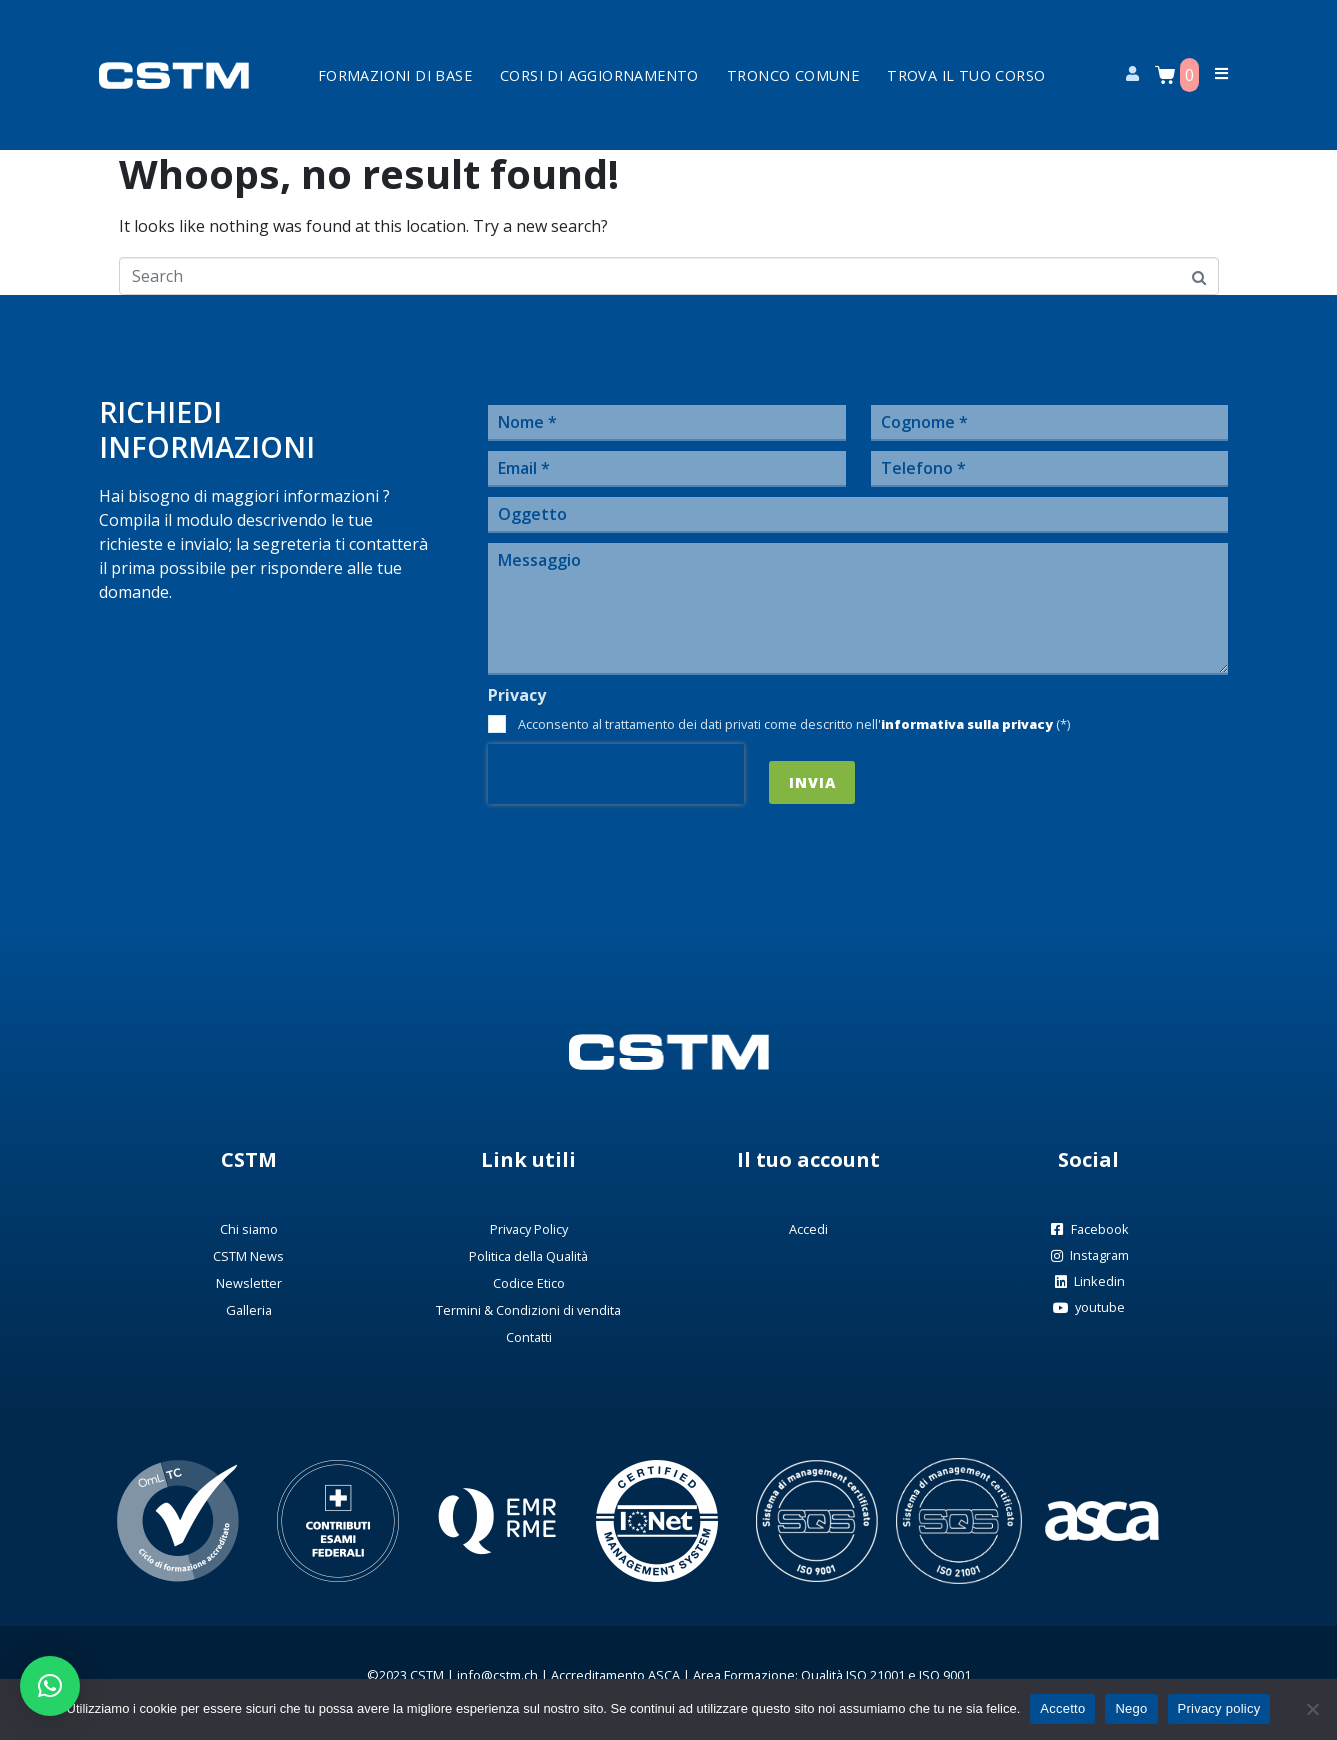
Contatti (529, 1337)
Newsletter (249, 1283)
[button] (50, 1686)
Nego (1131, 1708)
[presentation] (616, 774)
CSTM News (248, 1256)
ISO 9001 (945, 1675)
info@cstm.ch (497, 1675)
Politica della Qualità (528, 1256)
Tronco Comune (793, 75)
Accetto (1062, 1708)
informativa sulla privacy (967, 724)
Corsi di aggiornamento (599, 75)
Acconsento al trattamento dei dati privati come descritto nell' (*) (794, 724)
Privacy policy (1219, 1708)
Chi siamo (249, 1229)
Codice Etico (529, 1283)
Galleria (249, 1310)
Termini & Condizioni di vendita (528, 1310)
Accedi (808, 1229)
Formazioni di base (395, 75)
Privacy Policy (529, 1229)
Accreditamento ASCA (615, 1675)
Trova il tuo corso (966, 75)
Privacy (517, 695)
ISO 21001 (875, 1675)
